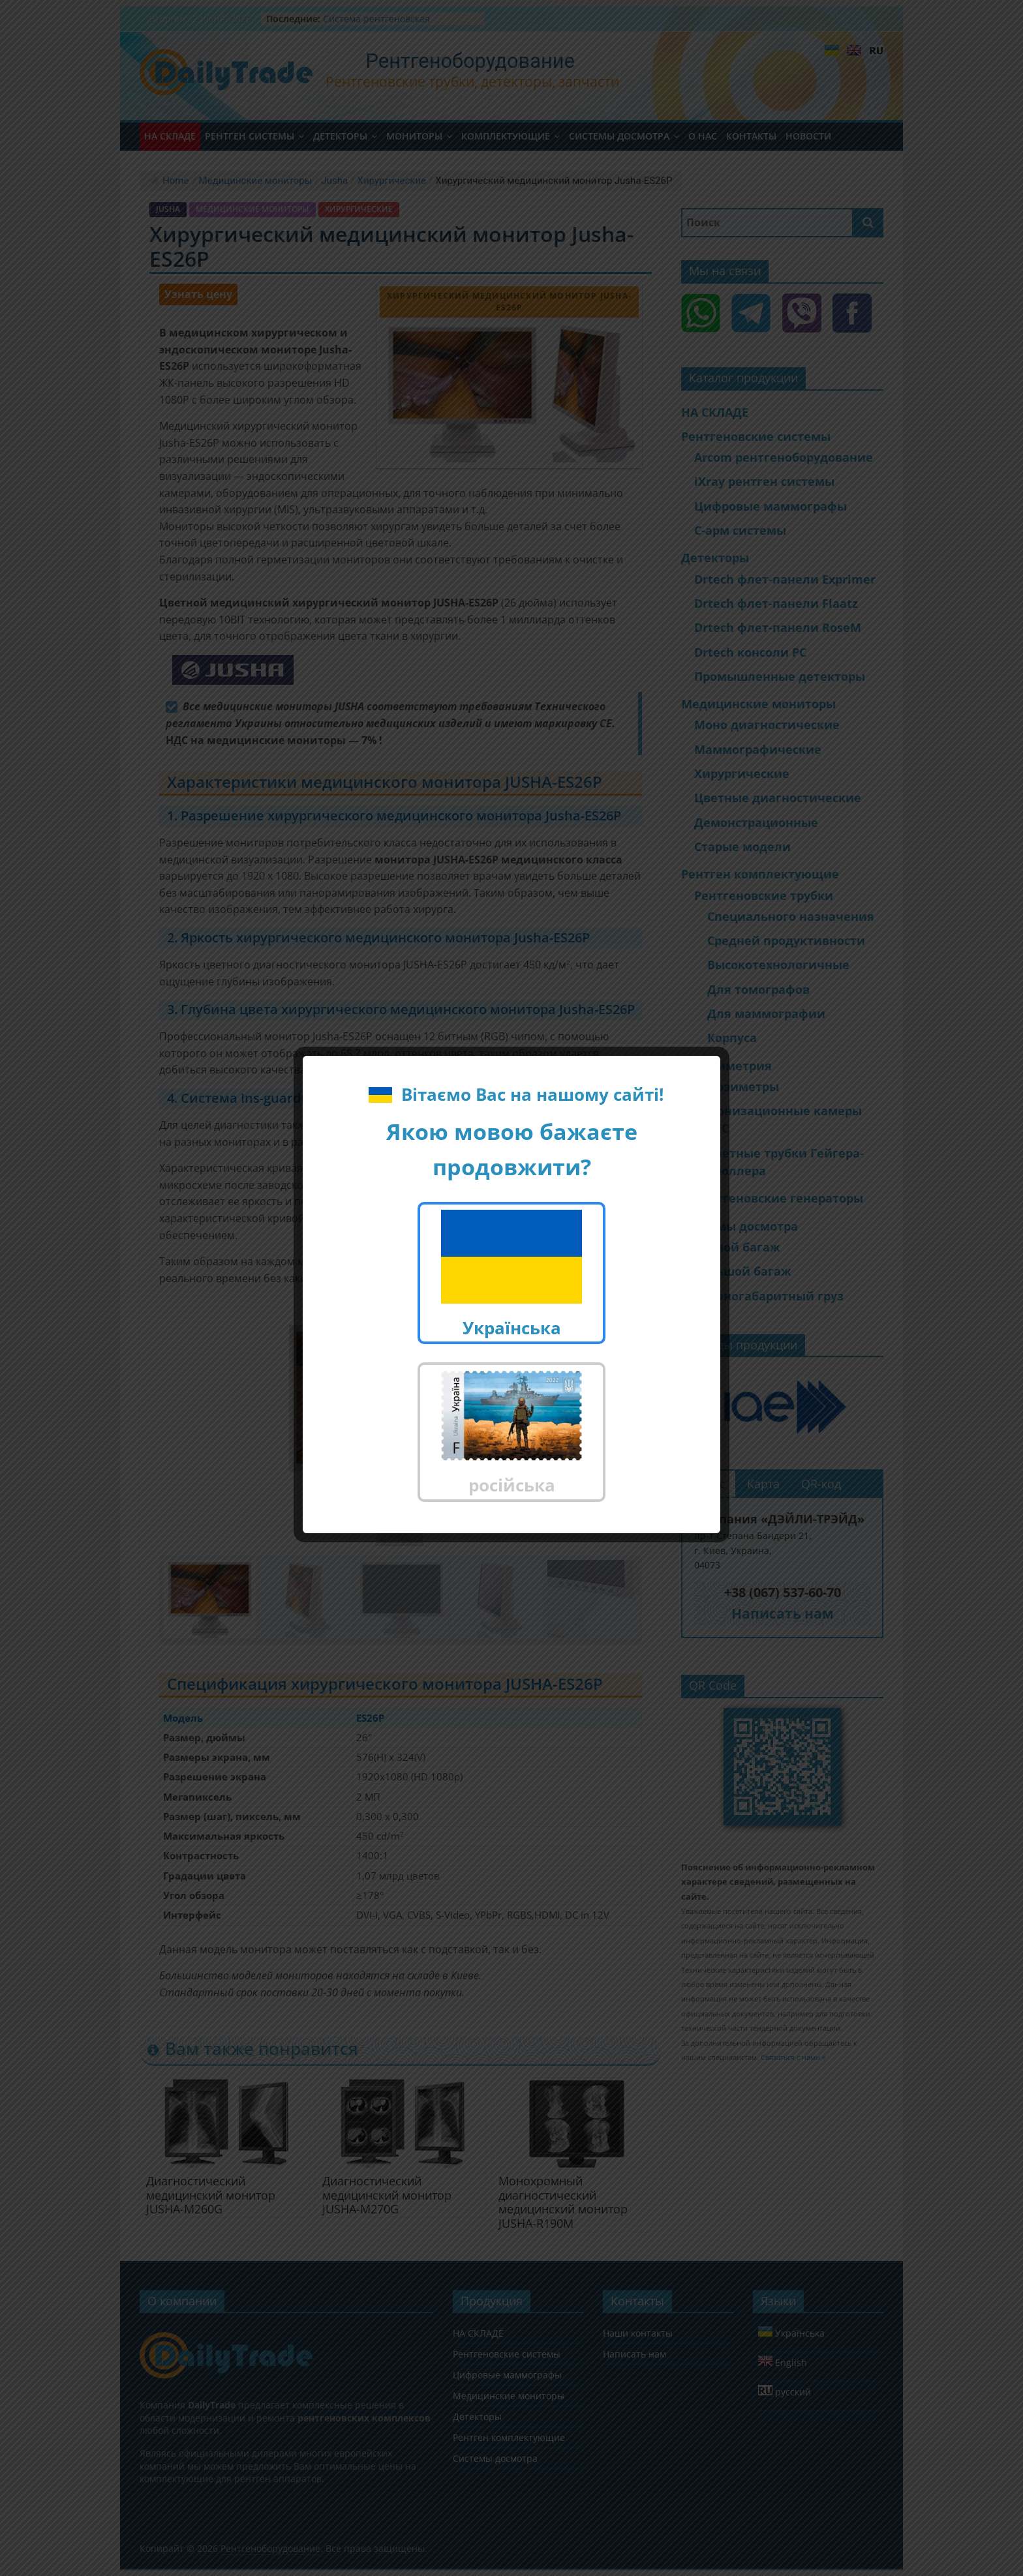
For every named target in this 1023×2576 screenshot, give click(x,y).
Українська (511, 1275)
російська (511, 1433)
